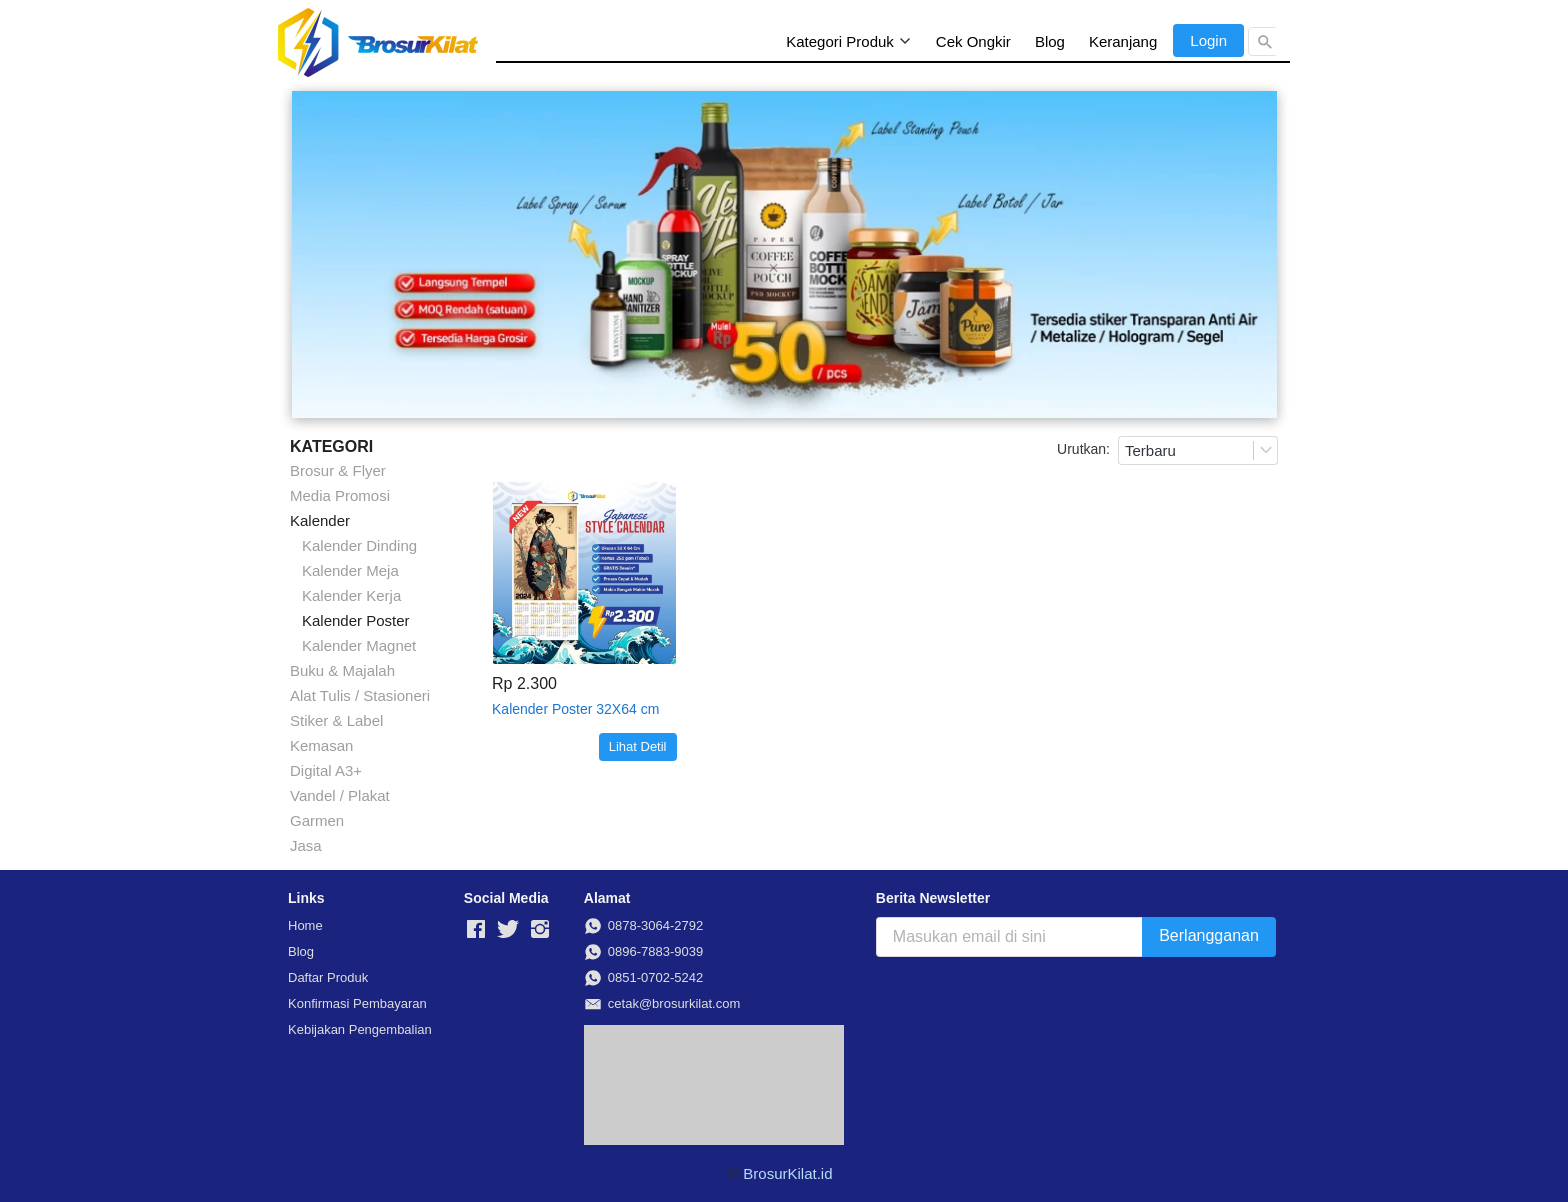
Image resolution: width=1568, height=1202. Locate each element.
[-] (476, 930)
